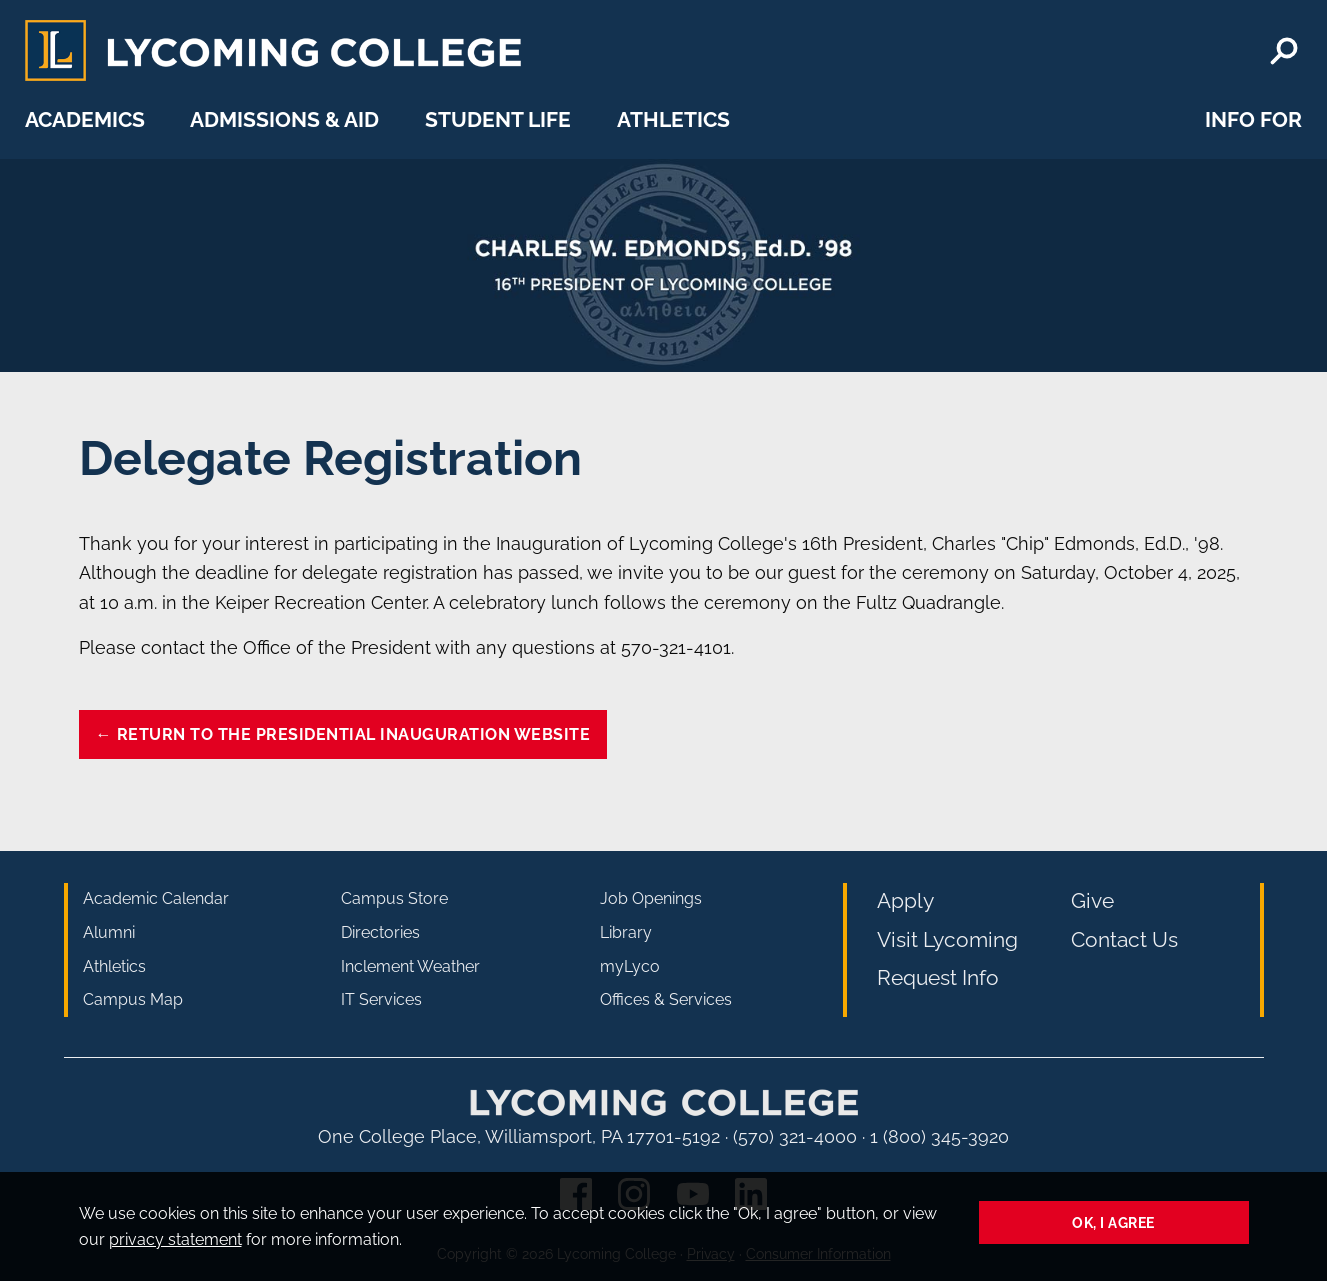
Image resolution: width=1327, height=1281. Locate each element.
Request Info (938, 977)
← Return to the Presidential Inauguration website (343, 734)
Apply (905, 900)
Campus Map (133, 999)
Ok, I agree (1113, 1222)
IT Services (381, 999)
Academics (85, 119)
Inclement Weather (410, 966)
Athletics (673, 119)
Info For (1253, 119)
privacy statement (175, 1239)
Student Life (498, 119)
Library (626, 932)
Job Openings (651, 898)
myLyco (630, 966)
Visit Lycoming (947, 939)
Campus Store (394, 898)
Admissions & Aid (284, 119)
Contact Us (1124, 939)
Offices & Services (666, 999)
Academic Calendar (156, 898)
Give (1092, 900)
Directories (380, 932)
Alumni (109, 932)
